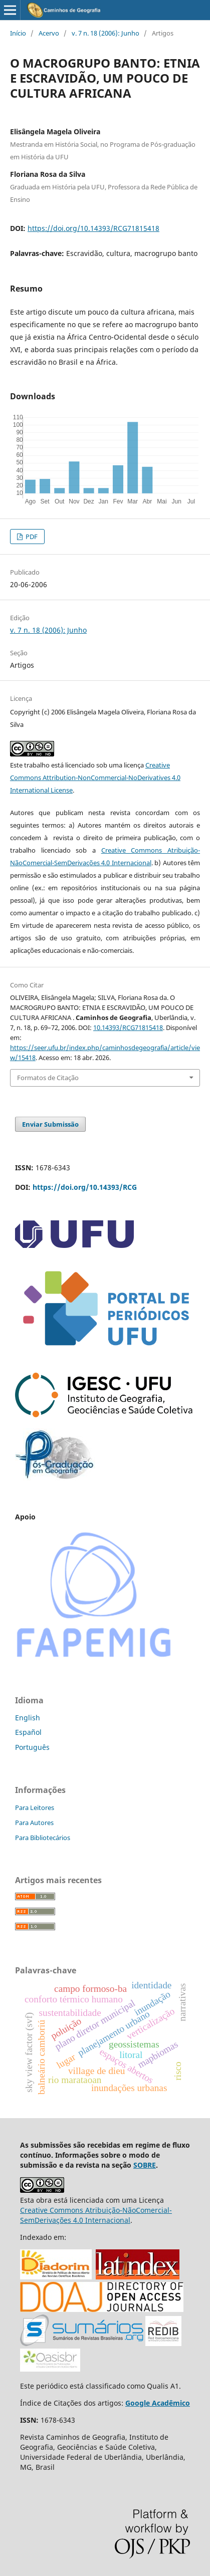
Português (32, 1747)
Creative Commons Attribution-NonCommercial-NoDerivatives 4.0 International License (95, 777)
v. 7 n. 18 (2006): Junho (105, 33)
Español (28, 1732)
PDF (31, 536)
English (27, 1717)
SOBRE (144, 2165)
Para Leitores (34, 1807)
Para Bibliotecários (42, 1837)
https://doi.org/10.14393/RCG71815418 (93, 228)
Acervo (49, 33)
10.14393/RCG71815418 (128, 1027)
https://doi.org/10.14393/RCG (85, 1187)
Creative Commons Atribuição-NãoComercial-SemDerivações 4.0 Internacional (96, 2215)
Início (18, 33)
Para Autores (34, 1822)
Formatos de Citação (48, 1077)
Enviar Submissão (50, 1124)
